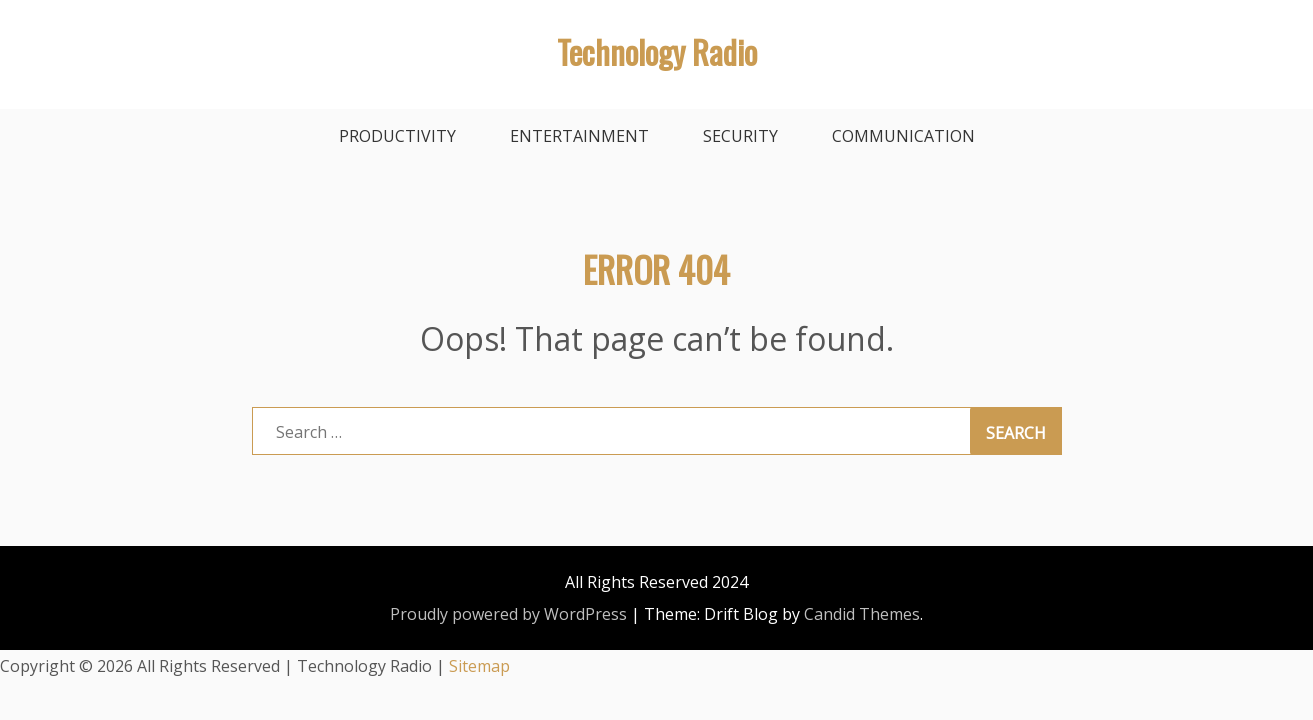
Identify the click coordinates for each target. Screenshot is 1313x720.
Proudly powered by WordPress (508, 614)
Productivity (397, 136)
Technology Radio (657, 51)
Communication (903, 136)
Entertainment (579, 136)
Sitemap (479, 666)
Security (740, 136)
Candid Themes (862, 614)
